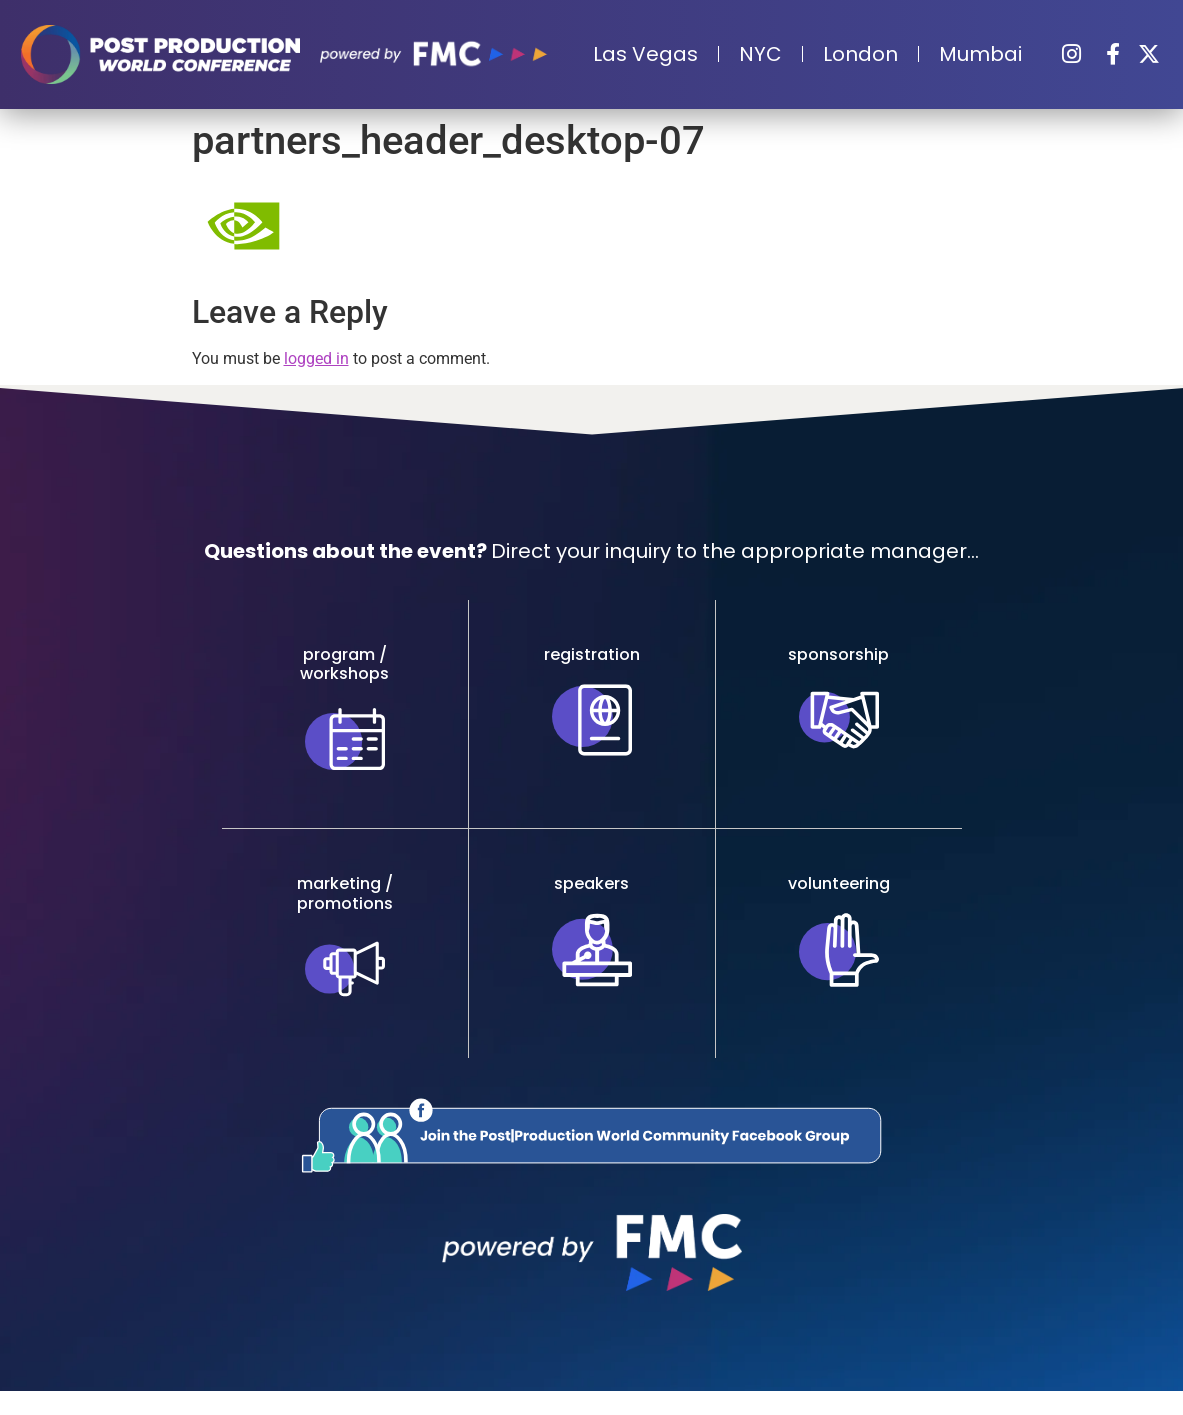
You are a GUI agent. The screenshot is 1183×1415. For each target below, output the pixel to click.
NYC (760, 54)
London (860, 54)
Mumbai (980, 54)
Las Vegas (645, 54)
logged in (316, 358)
